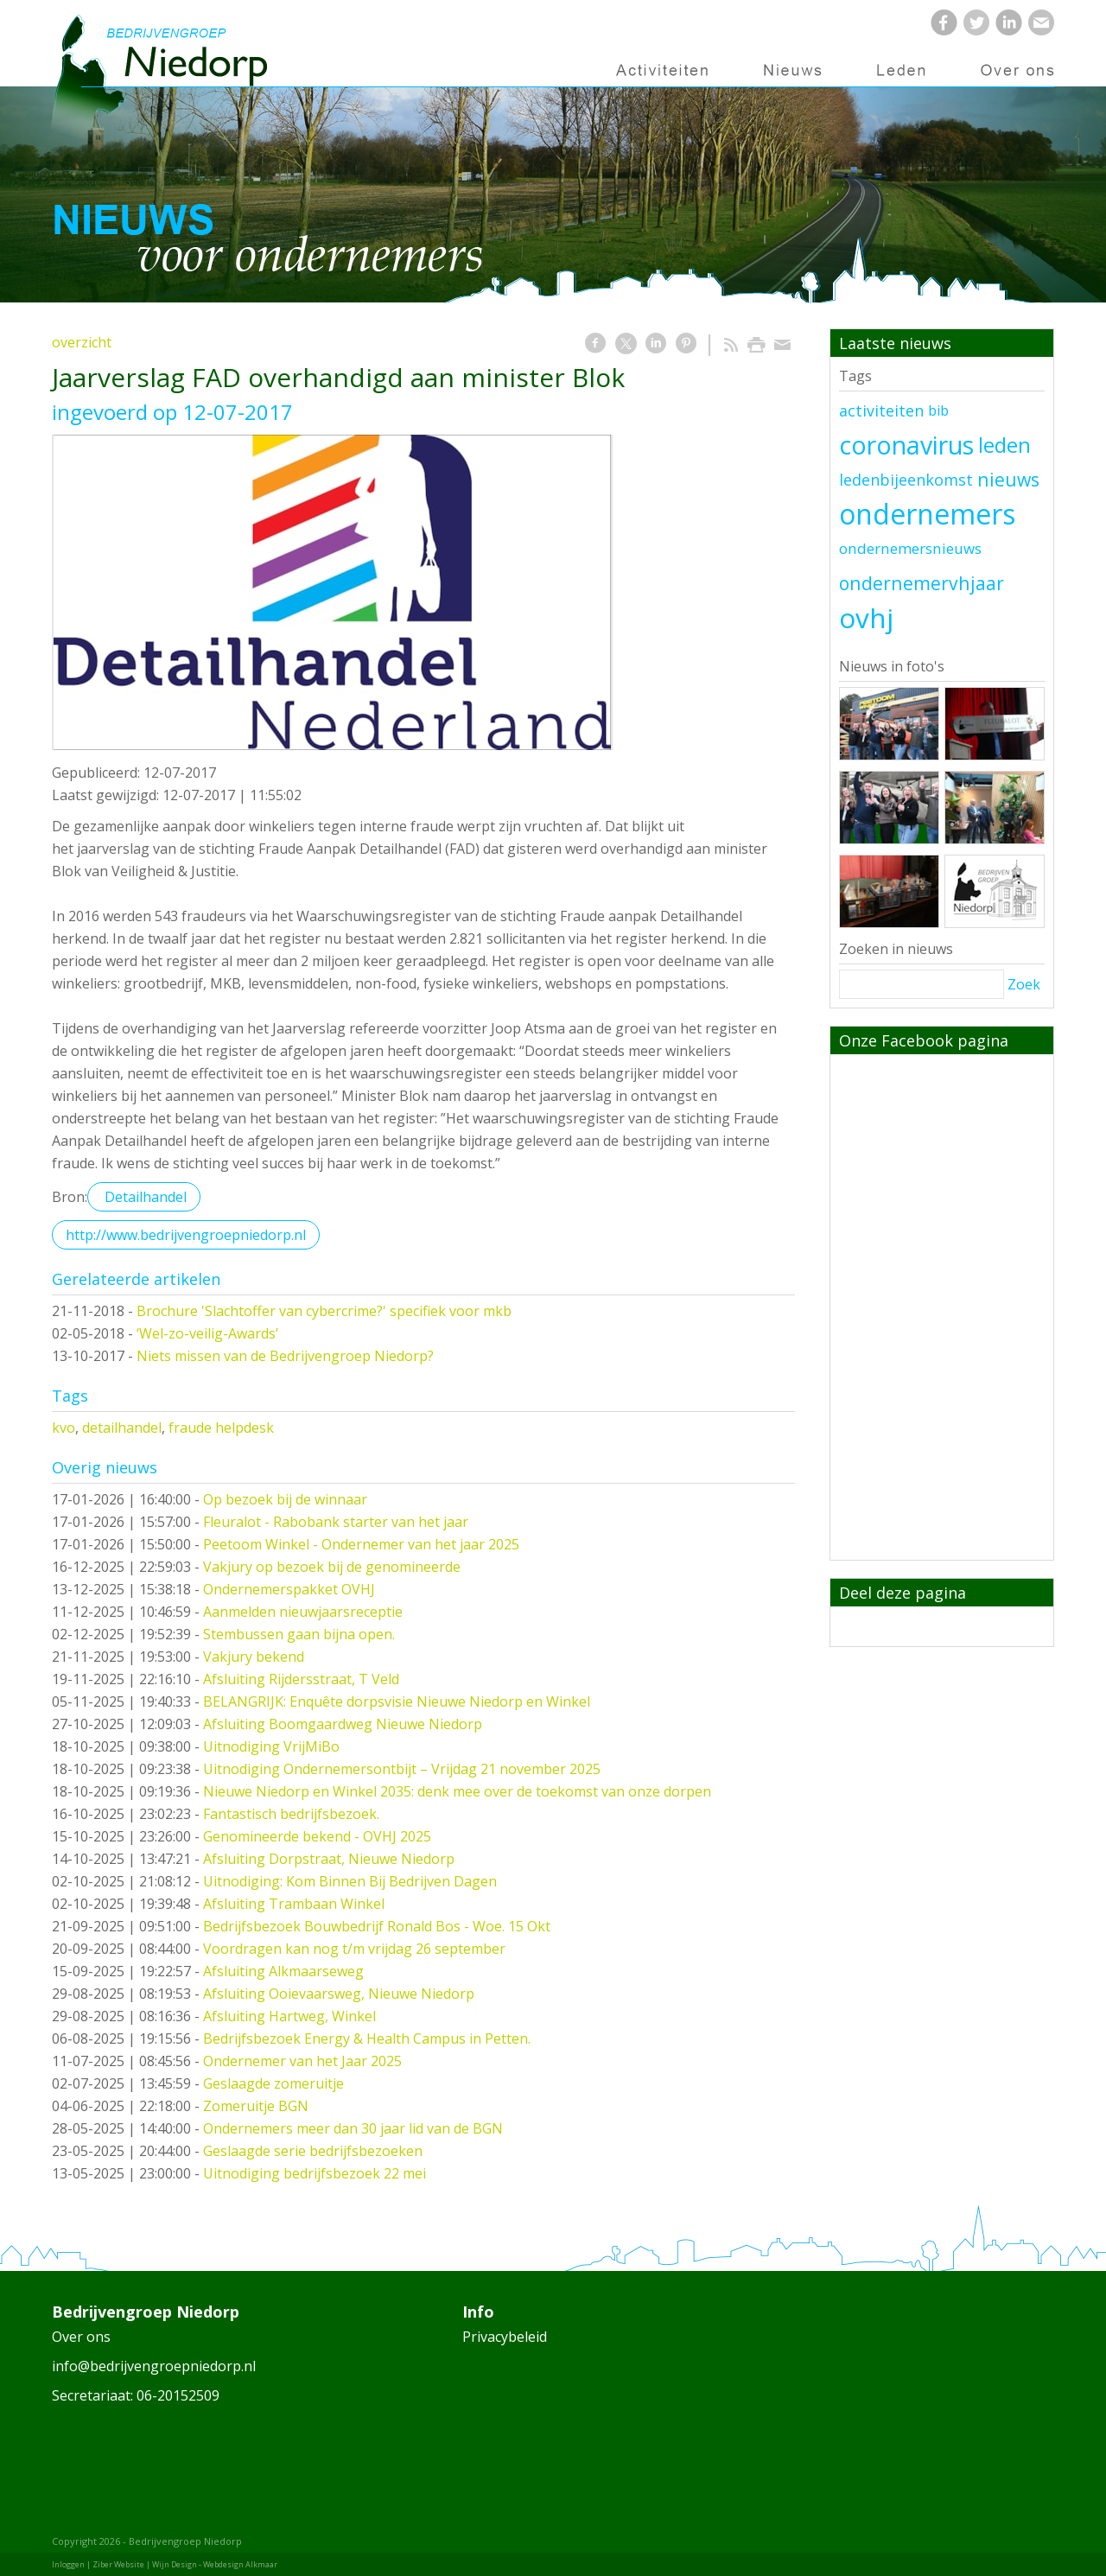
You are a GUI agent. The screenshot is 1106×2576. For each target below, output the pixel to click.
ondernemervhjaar (921, 582)
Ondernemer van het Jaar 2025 (302, 2060)
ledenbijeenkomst (906, 479)
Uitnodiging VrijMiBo (271, 1746)
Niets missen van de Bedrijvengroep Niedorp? (285, 1355)
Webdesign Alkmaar (240, 2564)
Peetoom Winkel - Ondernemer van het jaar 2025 (361, 1544)
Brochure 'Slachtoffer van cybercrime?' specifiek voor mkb (324, 1310)
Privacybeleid (504, 2336)
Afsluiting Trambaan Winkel (294, 1903)
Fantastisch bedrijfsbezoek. (291, 1813)
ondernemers (927, 513)
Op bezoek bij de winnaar (285, 1499)
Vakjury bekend (253, 1656)
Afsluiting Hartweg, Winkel (289, 2016)
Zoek (1023, 984)
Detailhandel (144, 1196)
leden (1004, 445)
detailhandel (122, 1427)
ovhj (866, 617)
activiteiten (881, 410)
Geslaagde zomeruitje (273, 2083)
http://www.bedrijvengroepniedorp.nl (186, 1234)
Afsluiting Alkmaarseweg (283, 1971)
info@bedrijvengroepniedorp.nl (154, 2366)
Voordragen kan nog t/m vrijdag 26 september (354, 1948)
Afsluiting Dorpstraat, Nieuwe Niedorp (328, 1858)
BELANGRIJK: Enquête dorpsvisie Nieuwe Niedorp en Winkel (396, 1701)
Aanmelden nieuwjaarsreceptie (303, 1611)
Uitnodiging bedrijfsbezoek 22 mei (314, 2173)
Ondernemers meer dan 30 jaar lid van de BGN (353, 2128)
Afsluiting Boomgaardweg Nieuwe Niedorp (342, 1723)
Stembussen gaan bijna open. (299, 1634)
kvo (63, 1427)
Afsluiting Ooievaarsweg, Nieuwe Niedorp (338, 1993)
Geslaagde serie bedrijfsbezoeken (313, 2150)
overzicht (81, 342)
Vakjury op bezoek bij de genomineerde (332, 1566)
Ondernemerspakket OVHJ (289, 1589)
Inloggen (68, 2564)
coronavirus (906, 445)
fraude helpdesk (221, 1427)
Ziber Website (118, 2564)
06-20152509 (178, 2395)
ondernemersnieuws (910, 548)
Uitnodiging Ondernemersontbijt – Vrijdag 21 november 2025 (402, 1768)
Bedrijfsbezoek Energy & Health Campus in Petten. (367, 2038)
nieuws (1008, 479)
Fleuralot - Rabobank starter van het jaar (335, 1521)
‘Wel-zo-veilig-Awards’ (207, 1333)
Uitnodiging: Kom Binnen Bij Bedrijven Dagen (350, 1881)
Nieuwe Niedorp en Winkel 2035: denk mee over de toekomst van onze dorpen (457, 1791)
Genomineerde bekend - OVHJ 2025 (317, 1836)
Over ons (81, 2336)
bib (938, 410)
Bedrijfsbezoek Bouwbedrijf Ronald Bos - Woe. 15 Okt (376, 1926)
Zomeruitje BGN (255, 2105)
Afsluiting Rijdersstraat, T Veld (301, 1679)
